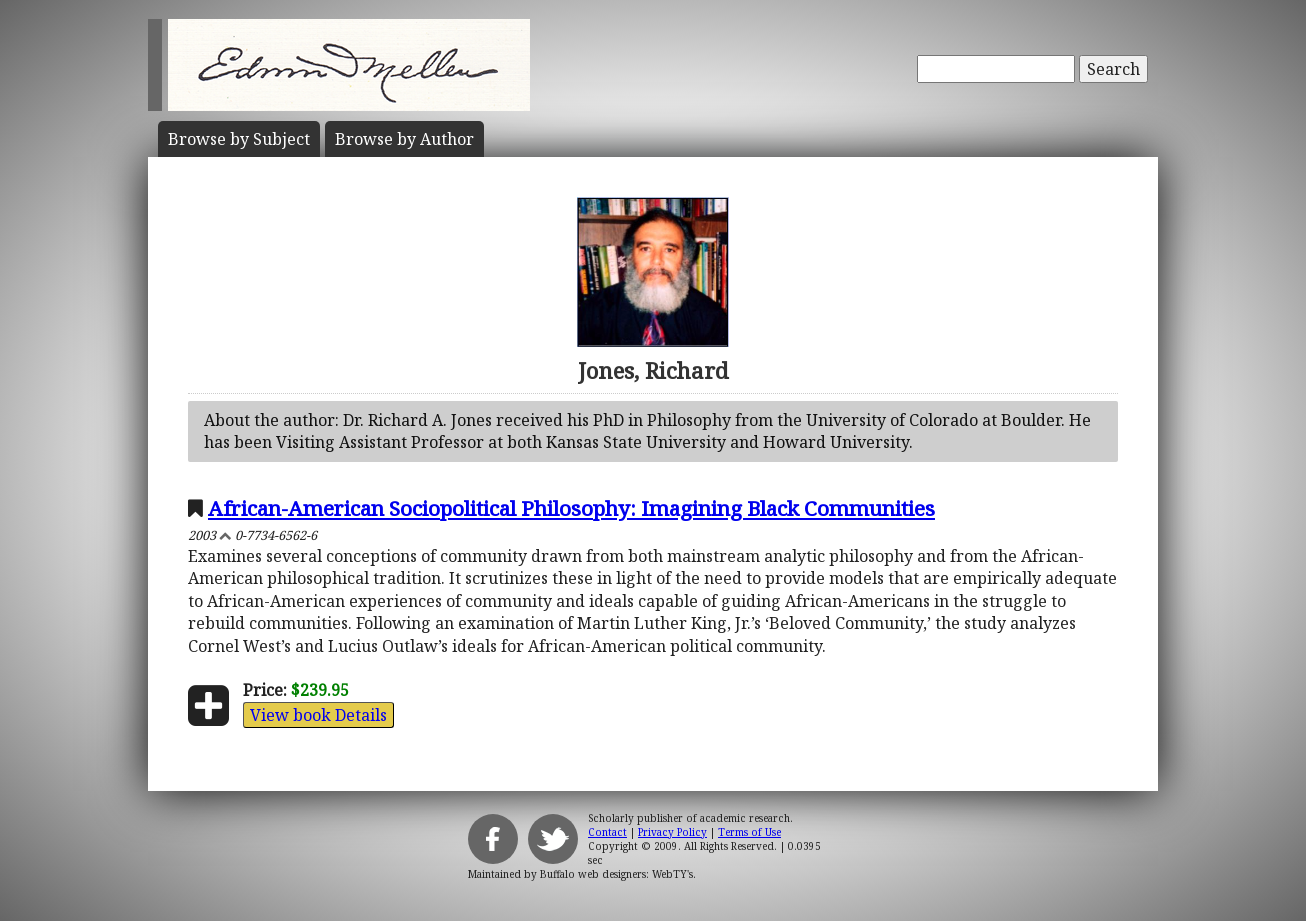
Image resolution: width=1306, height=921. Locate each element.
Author (404, 139)
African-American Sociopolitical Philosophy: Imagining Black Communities (571, 508)
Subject (239, 139)
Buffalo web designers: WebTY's (616, 874)
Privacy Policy (672, 832)
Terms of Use (749, 832)
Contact (607, 832)
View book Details (318, 715)
